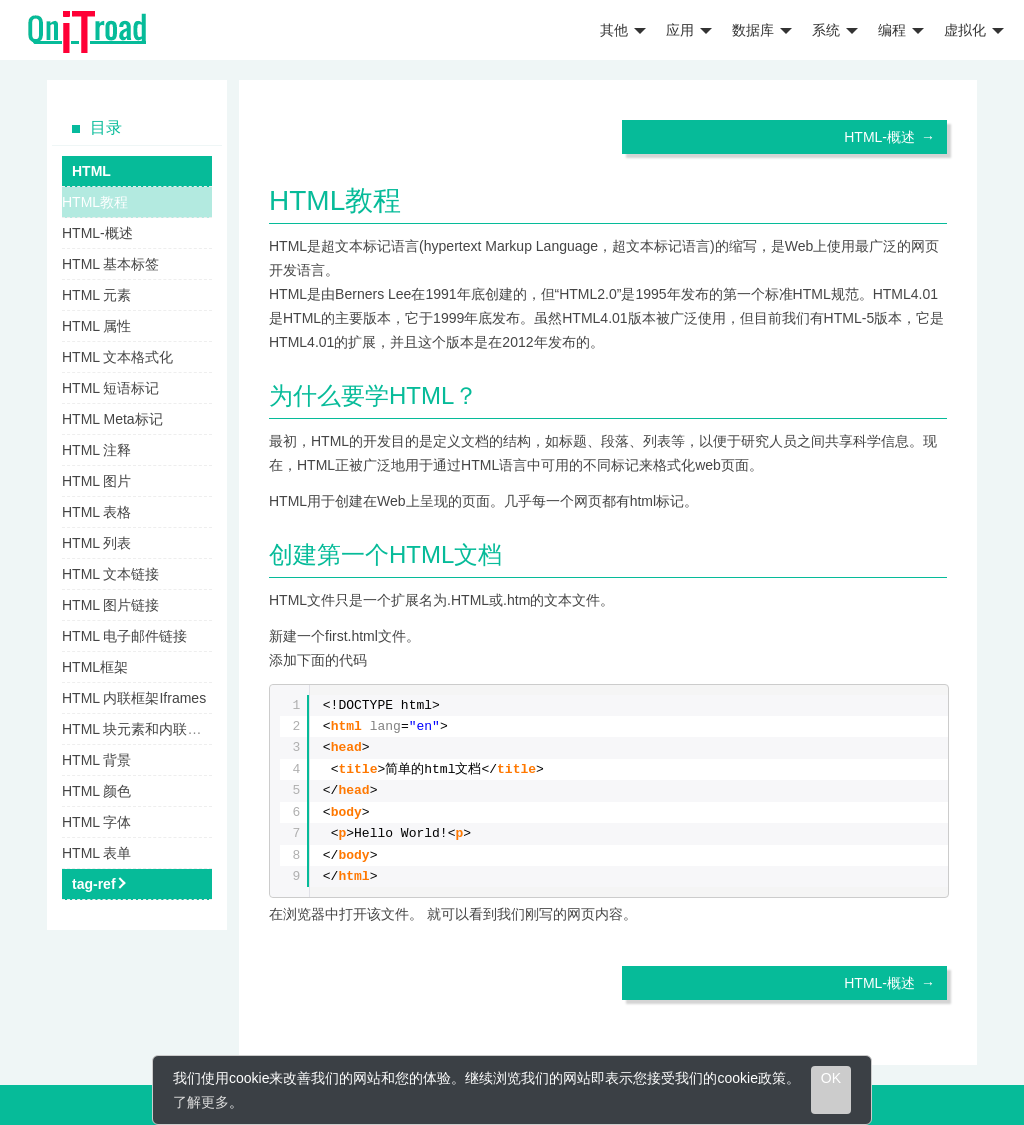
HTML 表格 (96, 512)
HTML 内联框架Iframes (134, 698)
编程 (901, 30)
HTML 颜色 (96, 791)
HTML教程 (95, 202)
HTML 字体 (96, 822)
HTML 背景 (96, 760)
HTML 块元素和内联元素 (138, 729)
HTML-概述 (879, 137)
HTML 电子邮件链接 (124, 636)
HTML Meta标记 (112, 419)
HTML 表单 (96, 853)
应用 (689, 30)
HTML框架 (95, 667)
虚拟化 (974, 30)
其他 (623, 30)
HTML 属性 (96, 326)
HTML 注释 (96, 450)
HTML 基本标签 (110, 264)
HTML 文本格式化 (117, 357)
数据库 (762, 30)
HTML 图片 (96, 481)
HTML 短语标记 (110, 388)
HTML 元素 (96, 295)
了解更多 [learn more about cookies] (201, 1102)
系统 (835, 30)
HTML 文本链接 (110, 574)
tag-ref (94, 884)
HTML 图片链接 (110, 605)
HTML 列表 (96, 543)
